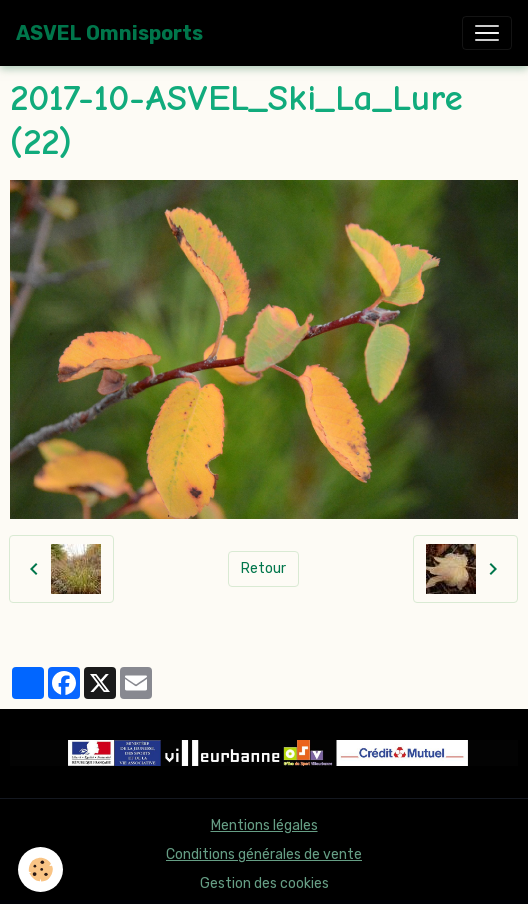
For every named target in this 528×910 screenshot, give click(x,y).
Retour (263, 568)
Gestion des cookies (264, 883)
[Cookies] (40, 869)
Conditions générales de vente (264, 854)
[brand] (109, 33)
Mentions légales (264, 825)
